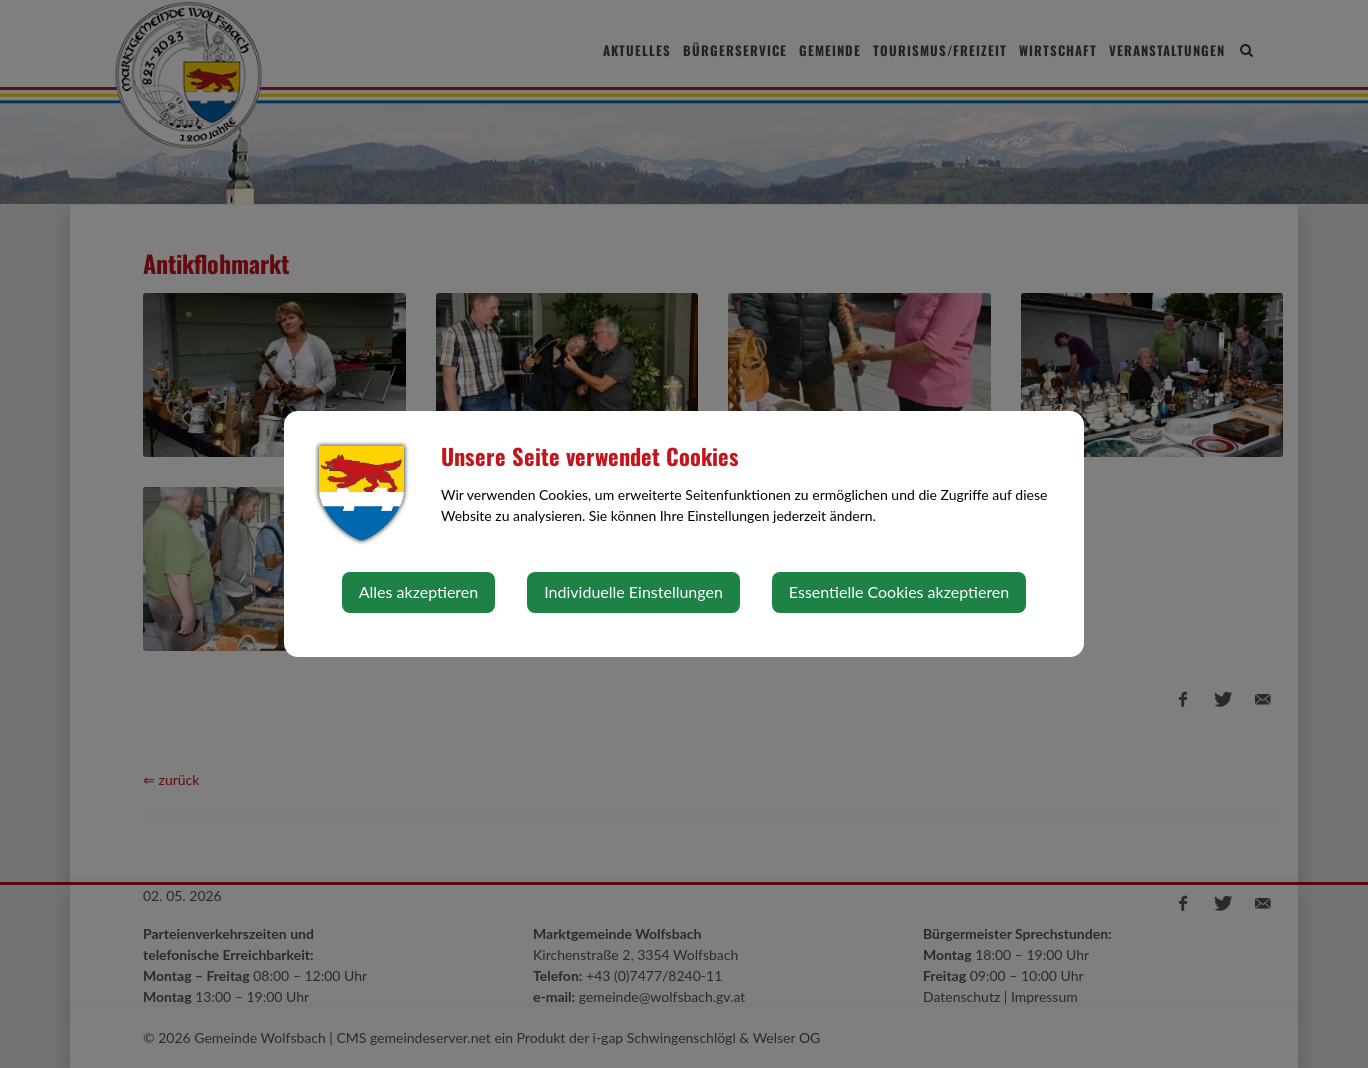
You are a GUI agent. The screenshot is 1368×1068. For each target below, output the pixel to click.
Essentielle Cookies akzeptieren (899, 591)
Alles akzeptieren (418, 591)
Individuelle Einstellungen (633, 591)
